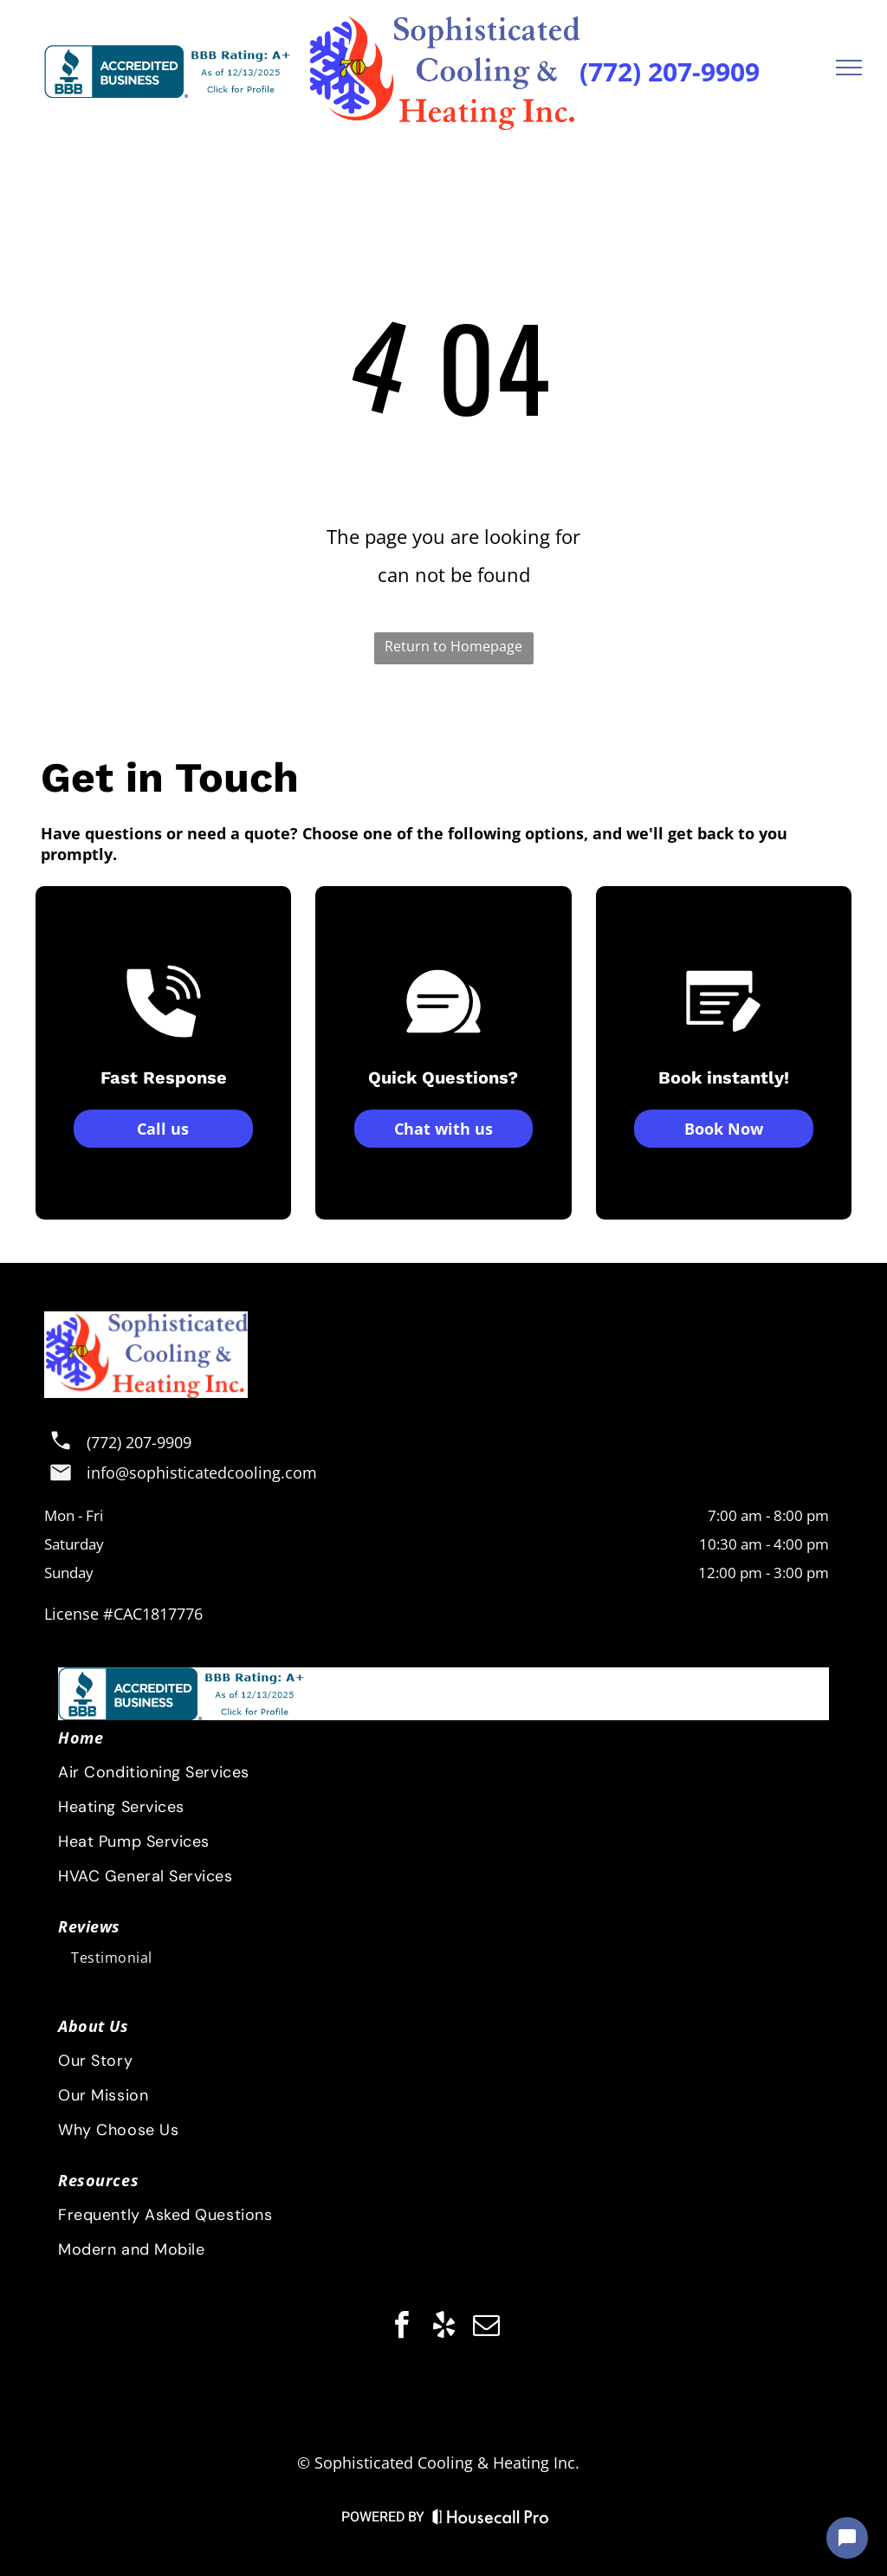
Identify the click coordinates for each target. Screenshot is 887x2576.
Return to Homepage (453, 646)
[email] (486, 2328)
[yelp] (443, 2328)
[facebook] (401, 2328)
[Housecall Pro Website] (490, 2520)
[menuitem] (441, 2180)
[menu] (848, 67)
